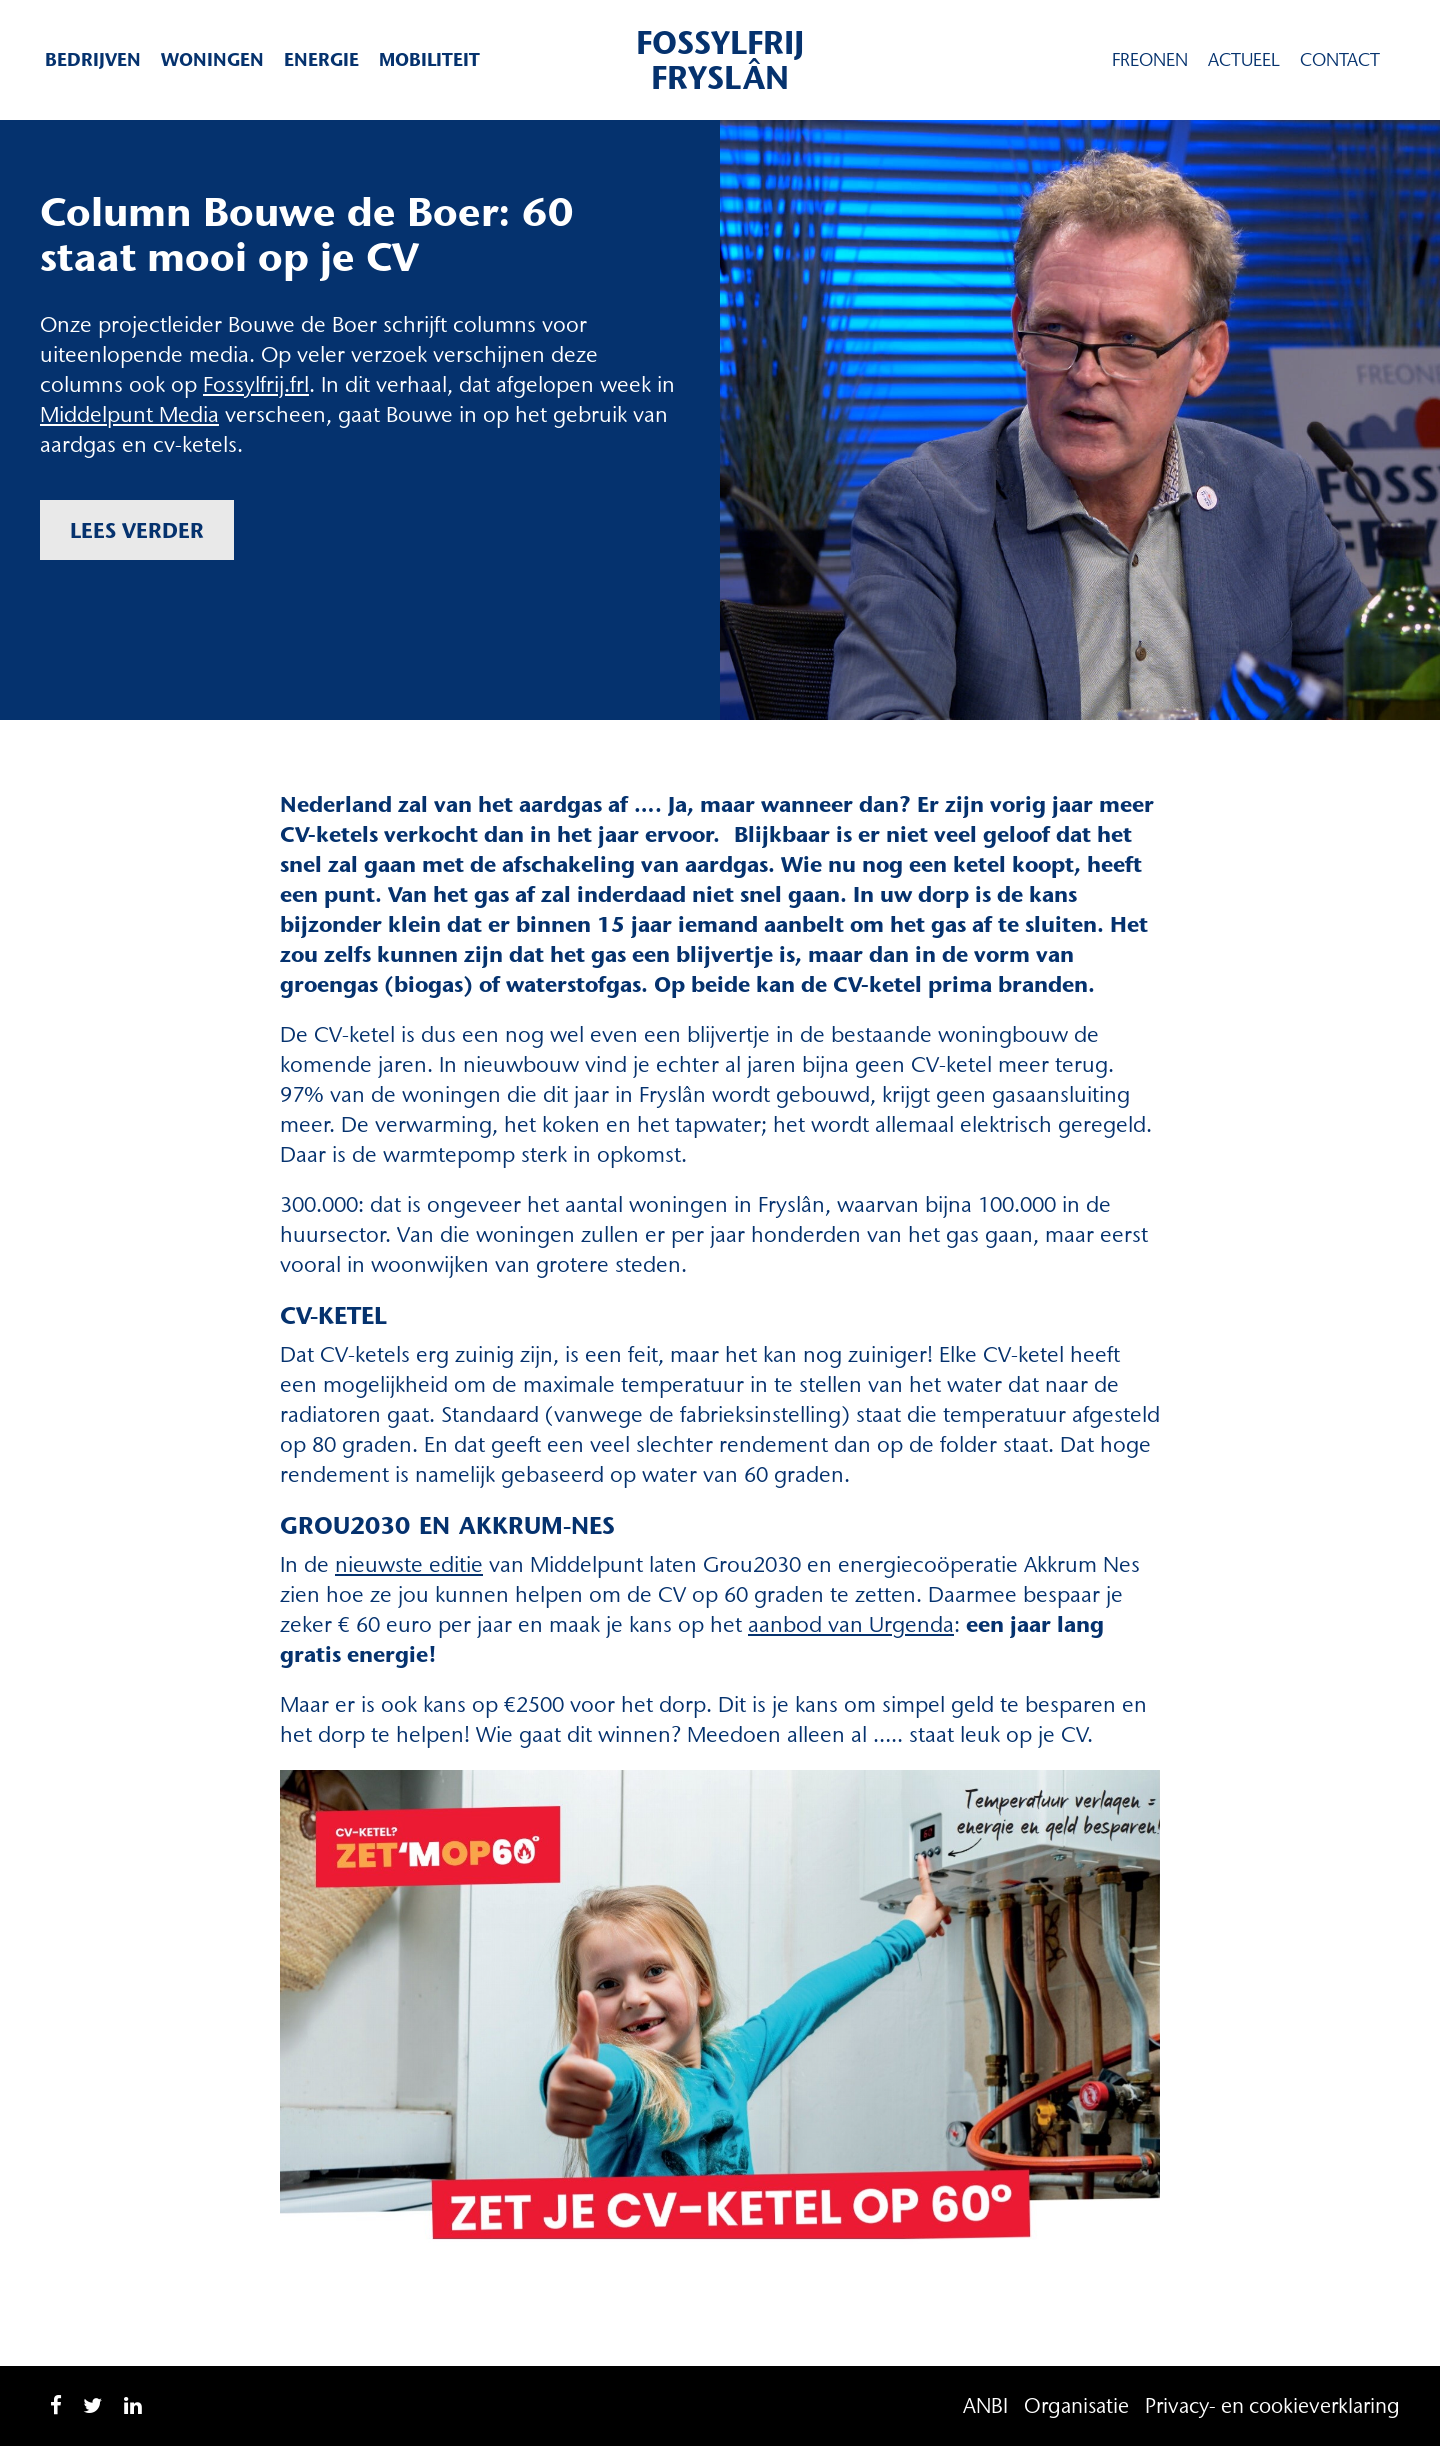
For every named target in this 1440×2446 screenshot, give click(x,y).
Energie (321, 59)
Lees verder (137, 530)
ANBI (985, 2405)
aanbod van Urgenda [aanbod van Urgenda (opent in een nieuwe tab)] (851, 1624)
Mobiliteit (429, 59)
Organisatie (1076, 2405)
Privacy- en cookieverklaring (1272, 2405)
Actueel (1244, 60)
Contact (1340, 60)
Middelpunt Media (129, 414)
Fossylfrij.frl (256, 384)
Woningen (212, 59)
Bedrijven (93, 59)
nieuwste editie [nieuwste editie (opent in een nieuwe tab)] (409, 1564)
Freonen (1150, 60)
